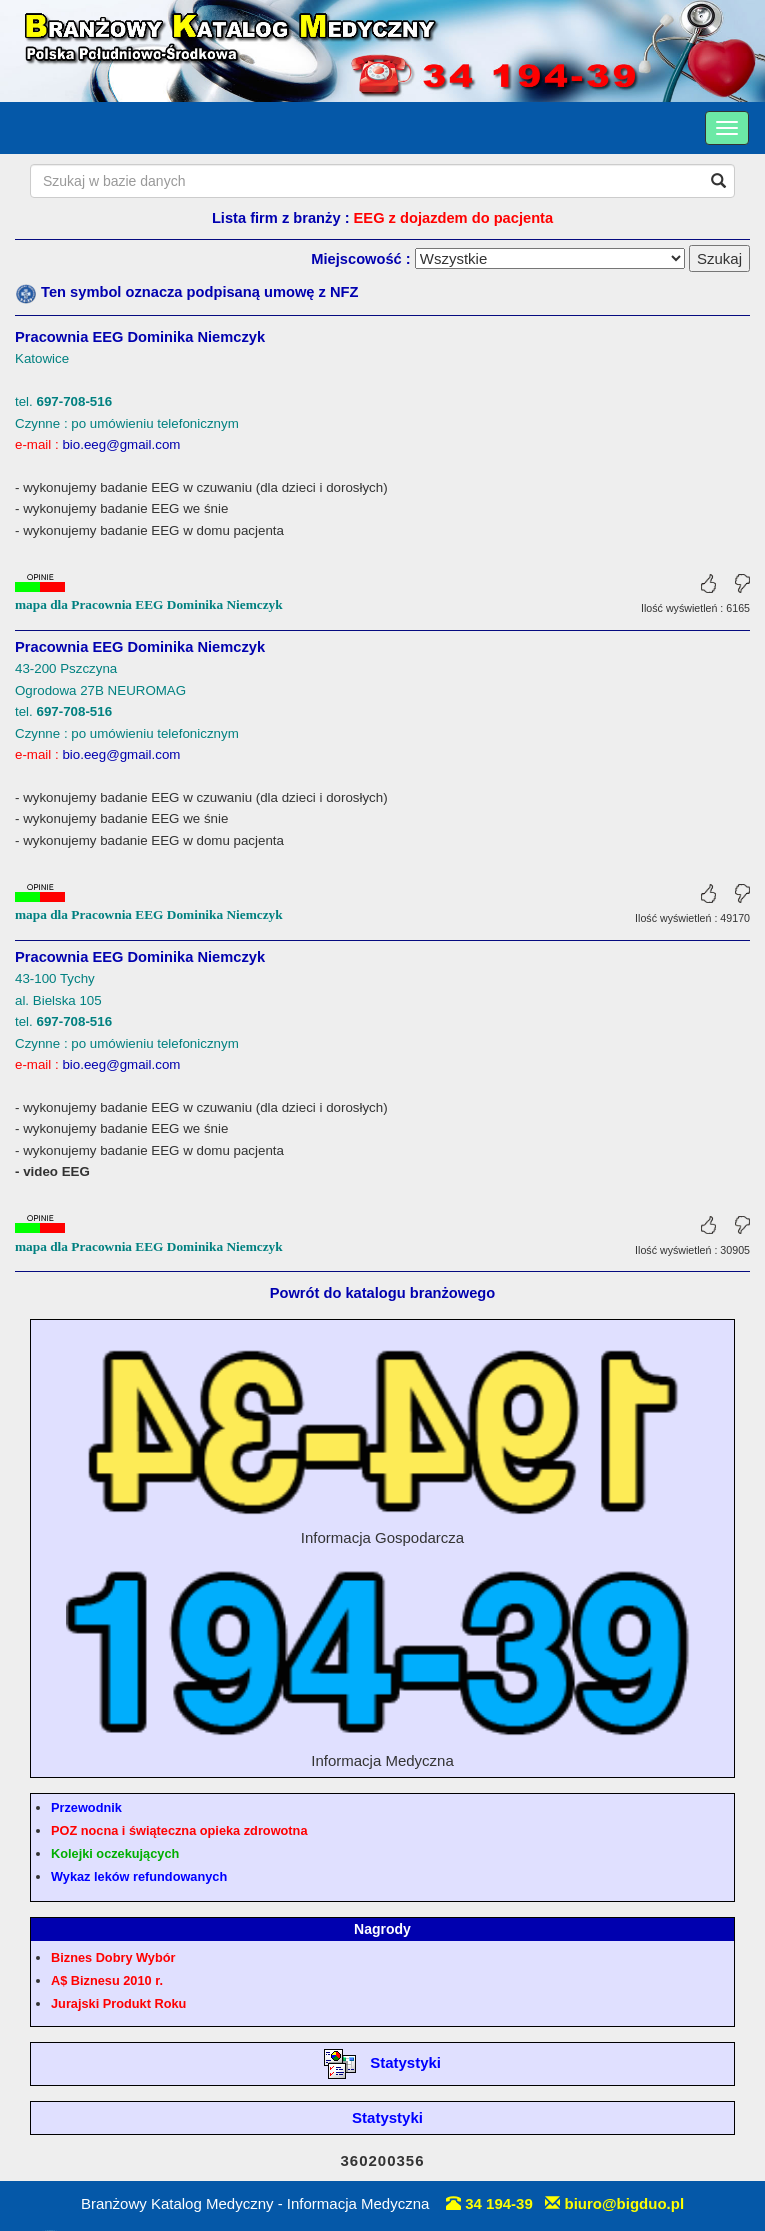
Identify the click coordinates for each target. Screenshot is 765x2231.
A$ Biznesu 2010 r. (107, 1980)
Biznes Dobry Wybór (113, 1957)
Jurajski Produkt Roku (118, 2003)
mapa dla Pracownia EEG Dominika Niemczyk (149, 604)
